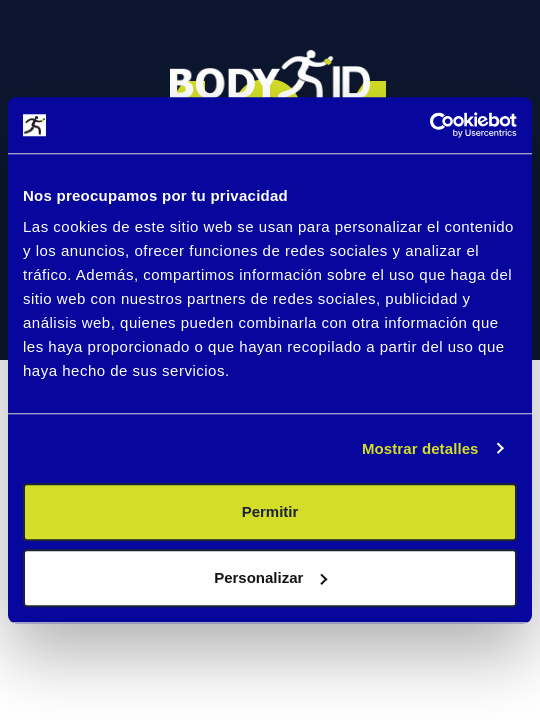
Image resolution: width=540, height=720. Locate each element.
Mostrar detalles (420, 448)
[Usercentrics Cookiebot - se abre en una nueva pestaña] (429, 125)
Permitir (270, 511)
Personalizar (270, 577)
